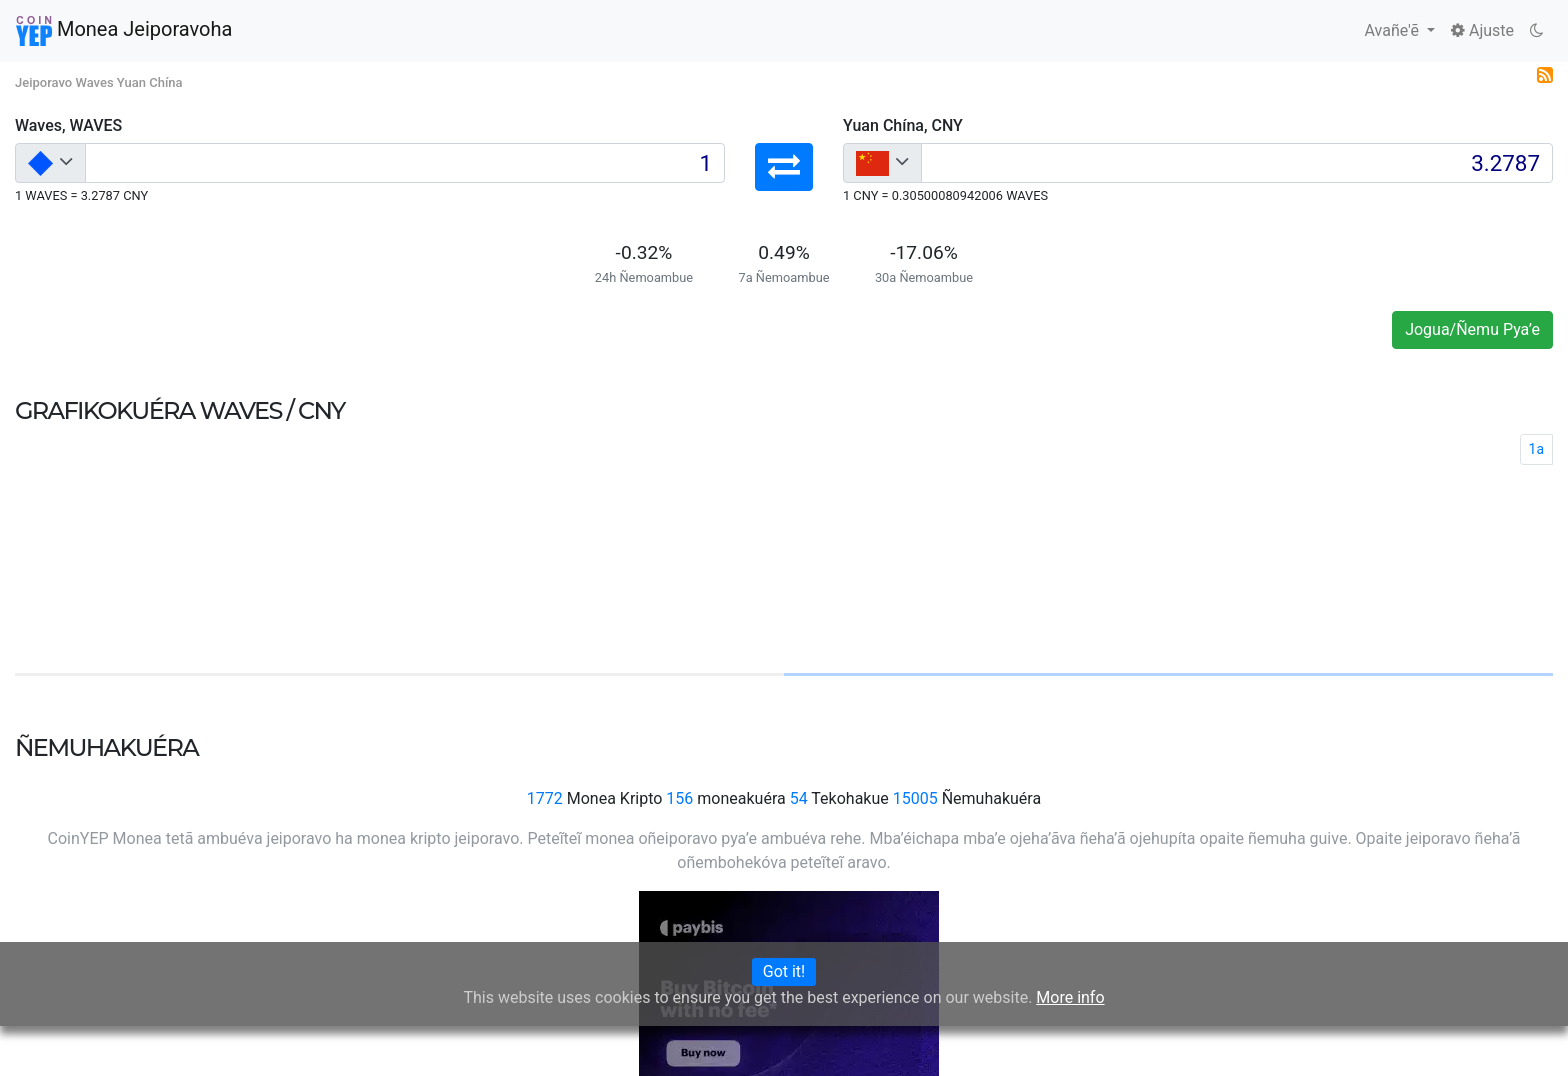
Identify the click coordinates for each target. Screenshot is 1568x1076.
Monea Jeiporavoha (124, 31)
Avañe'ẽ (1394, 30)
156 (679, 798)
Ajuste (1482, 30)
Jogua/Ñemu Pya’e (1472, 329)
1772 (545, 798)
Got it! (784, 971)
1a (1536, 449)
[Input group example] (405, 163)
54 (799, 798)
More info (1070, 997)
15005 (915, 798)
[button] (784, 167)
